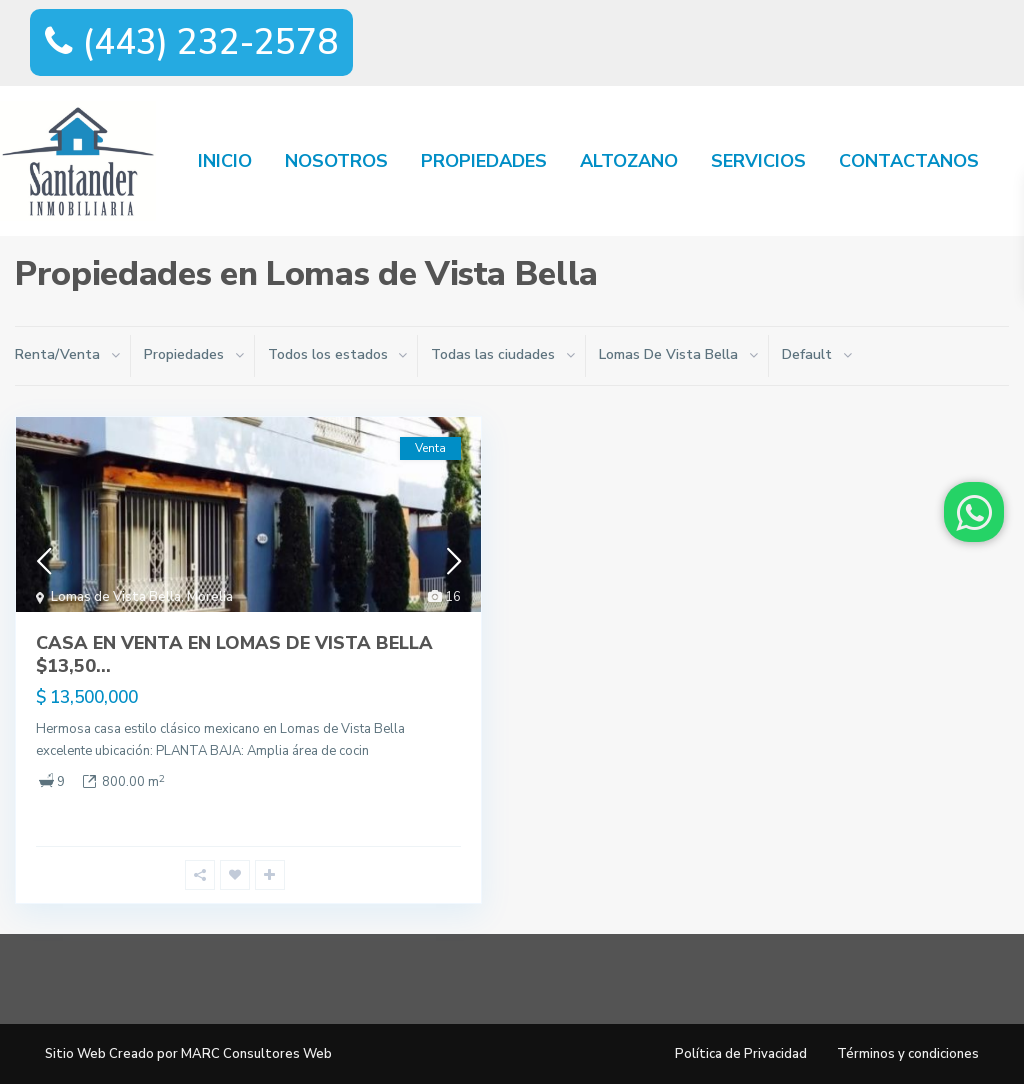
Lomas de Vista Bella (116, 597)
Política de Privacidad (741, 1054)
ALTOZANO (629, 161)
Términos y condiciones (908, 1054)
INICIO (225, 161)
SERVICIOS (758, 161)
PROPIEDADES (484, 161)
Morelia (210, 597)
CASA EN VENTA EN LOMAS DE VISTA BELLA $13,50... (234, 654)
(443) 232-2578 (191, 42)
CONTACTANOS (909, 161)
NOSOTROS (336, 161)
